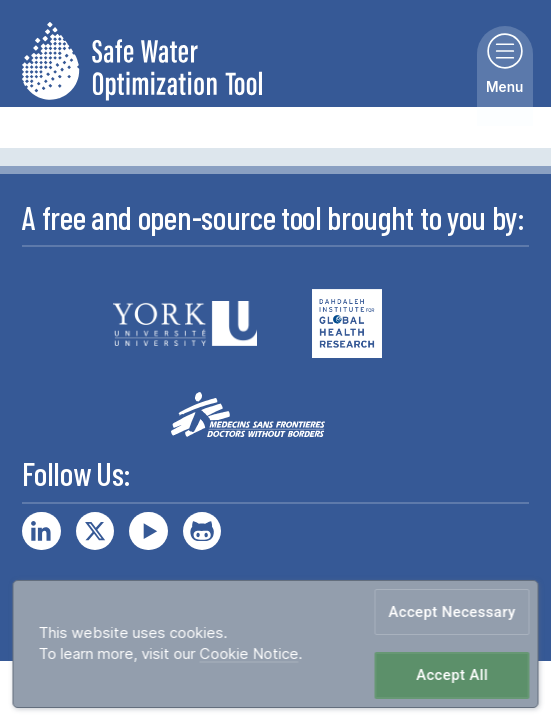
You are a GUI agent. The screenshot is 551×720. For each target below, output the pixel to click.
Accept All (452, 675)
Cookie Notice (248, 654)
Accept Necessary (452, 611)
